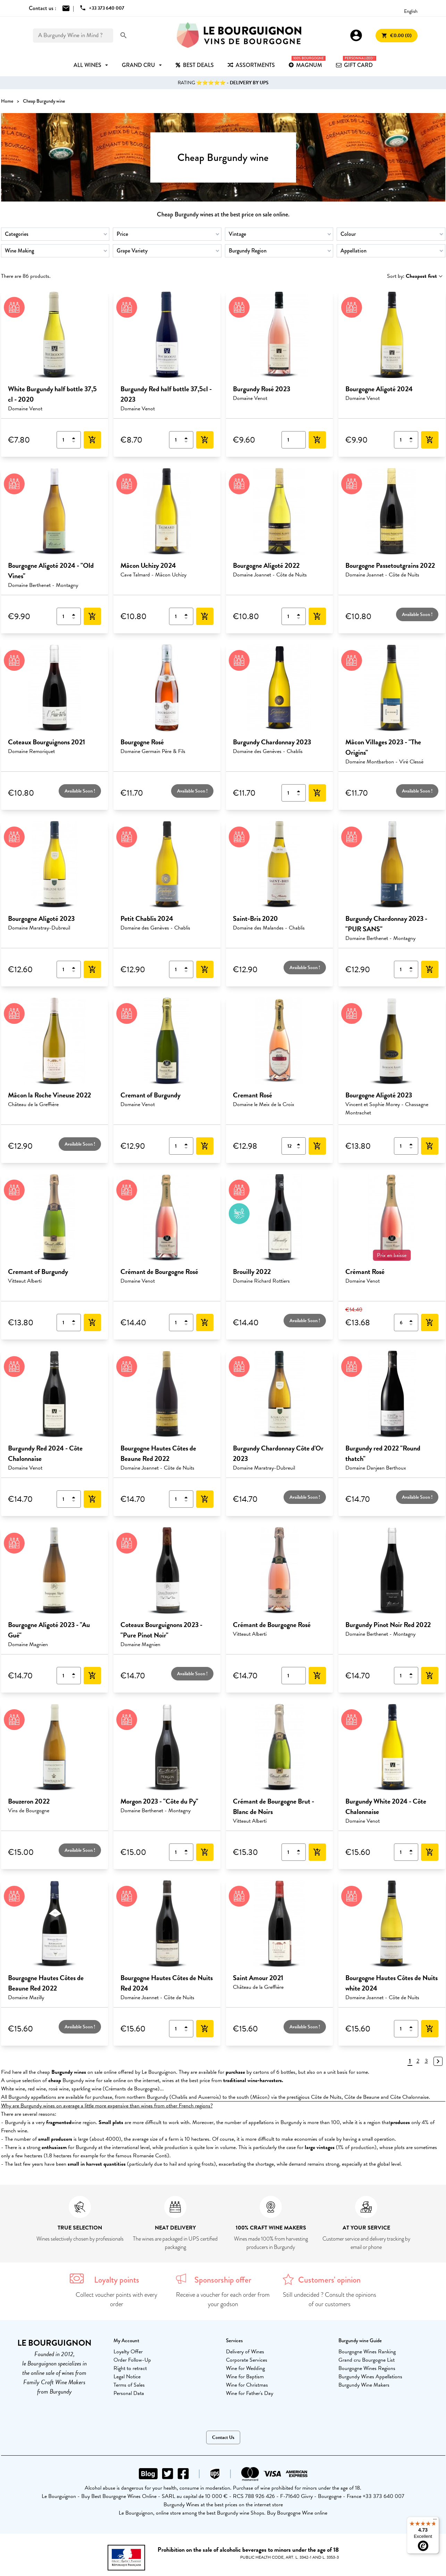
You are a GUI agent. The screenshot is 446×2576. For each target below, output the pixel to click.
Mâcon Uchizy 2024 (148, 565)
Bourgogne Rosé (142, 742)
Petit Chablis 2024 (146, 918)
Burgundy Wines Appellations (370, 2376)
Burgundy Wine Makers (363, 2385)
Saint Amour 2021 (258, 1977)
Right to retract (130, 2368)
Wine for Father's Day (249, 2393)
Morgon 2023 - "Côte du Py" (159, 1801)
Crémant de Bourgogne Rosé (159, 1271)
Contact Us (223, 2437)
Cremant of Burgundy (150, 1095)
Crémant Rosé (365, 1271)
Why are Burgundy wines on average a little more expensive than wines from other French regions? (107, 2106)
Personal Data (128, 2393)
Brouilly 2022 (252, 1271)
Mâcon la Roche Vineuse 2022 (49, 1095)
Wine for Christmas (247, 2385)
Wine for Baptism (245, 2376)
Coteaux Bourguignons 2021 (46, 742)
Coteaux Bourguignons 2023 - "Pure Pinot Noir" (161, 1629)
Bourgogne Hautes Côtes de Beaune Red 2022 (158, 1453)
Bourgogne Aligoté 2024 (379, 389)
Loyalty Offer (128, 2351)
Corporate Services (246, 2360)
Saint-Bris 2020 (255, 918)
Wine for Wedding (245, 2368)
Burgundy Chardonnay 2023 (272, 742)
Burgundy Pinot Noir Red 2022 (388, 1624)
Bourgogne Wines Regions (366, 2368)
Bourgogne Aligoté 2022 (266, 565)
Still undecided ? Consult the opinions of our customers (329, 2299)
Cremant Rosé (252, 1095)
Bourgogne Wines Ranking (367, 2351)
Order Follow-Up (132, 2360)
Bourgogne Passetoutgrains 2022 (390, 565)
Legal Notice (127, 2376)
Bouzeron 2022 (29, 1801)
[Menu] (435, 2521)
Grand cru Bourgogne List (366, 2360)
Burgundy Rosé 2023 (261, 389)
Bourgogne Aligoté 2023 (41, 918)
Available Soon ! (417, 614)
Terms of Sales (129, 2385)
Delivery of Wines (245, 2351)
